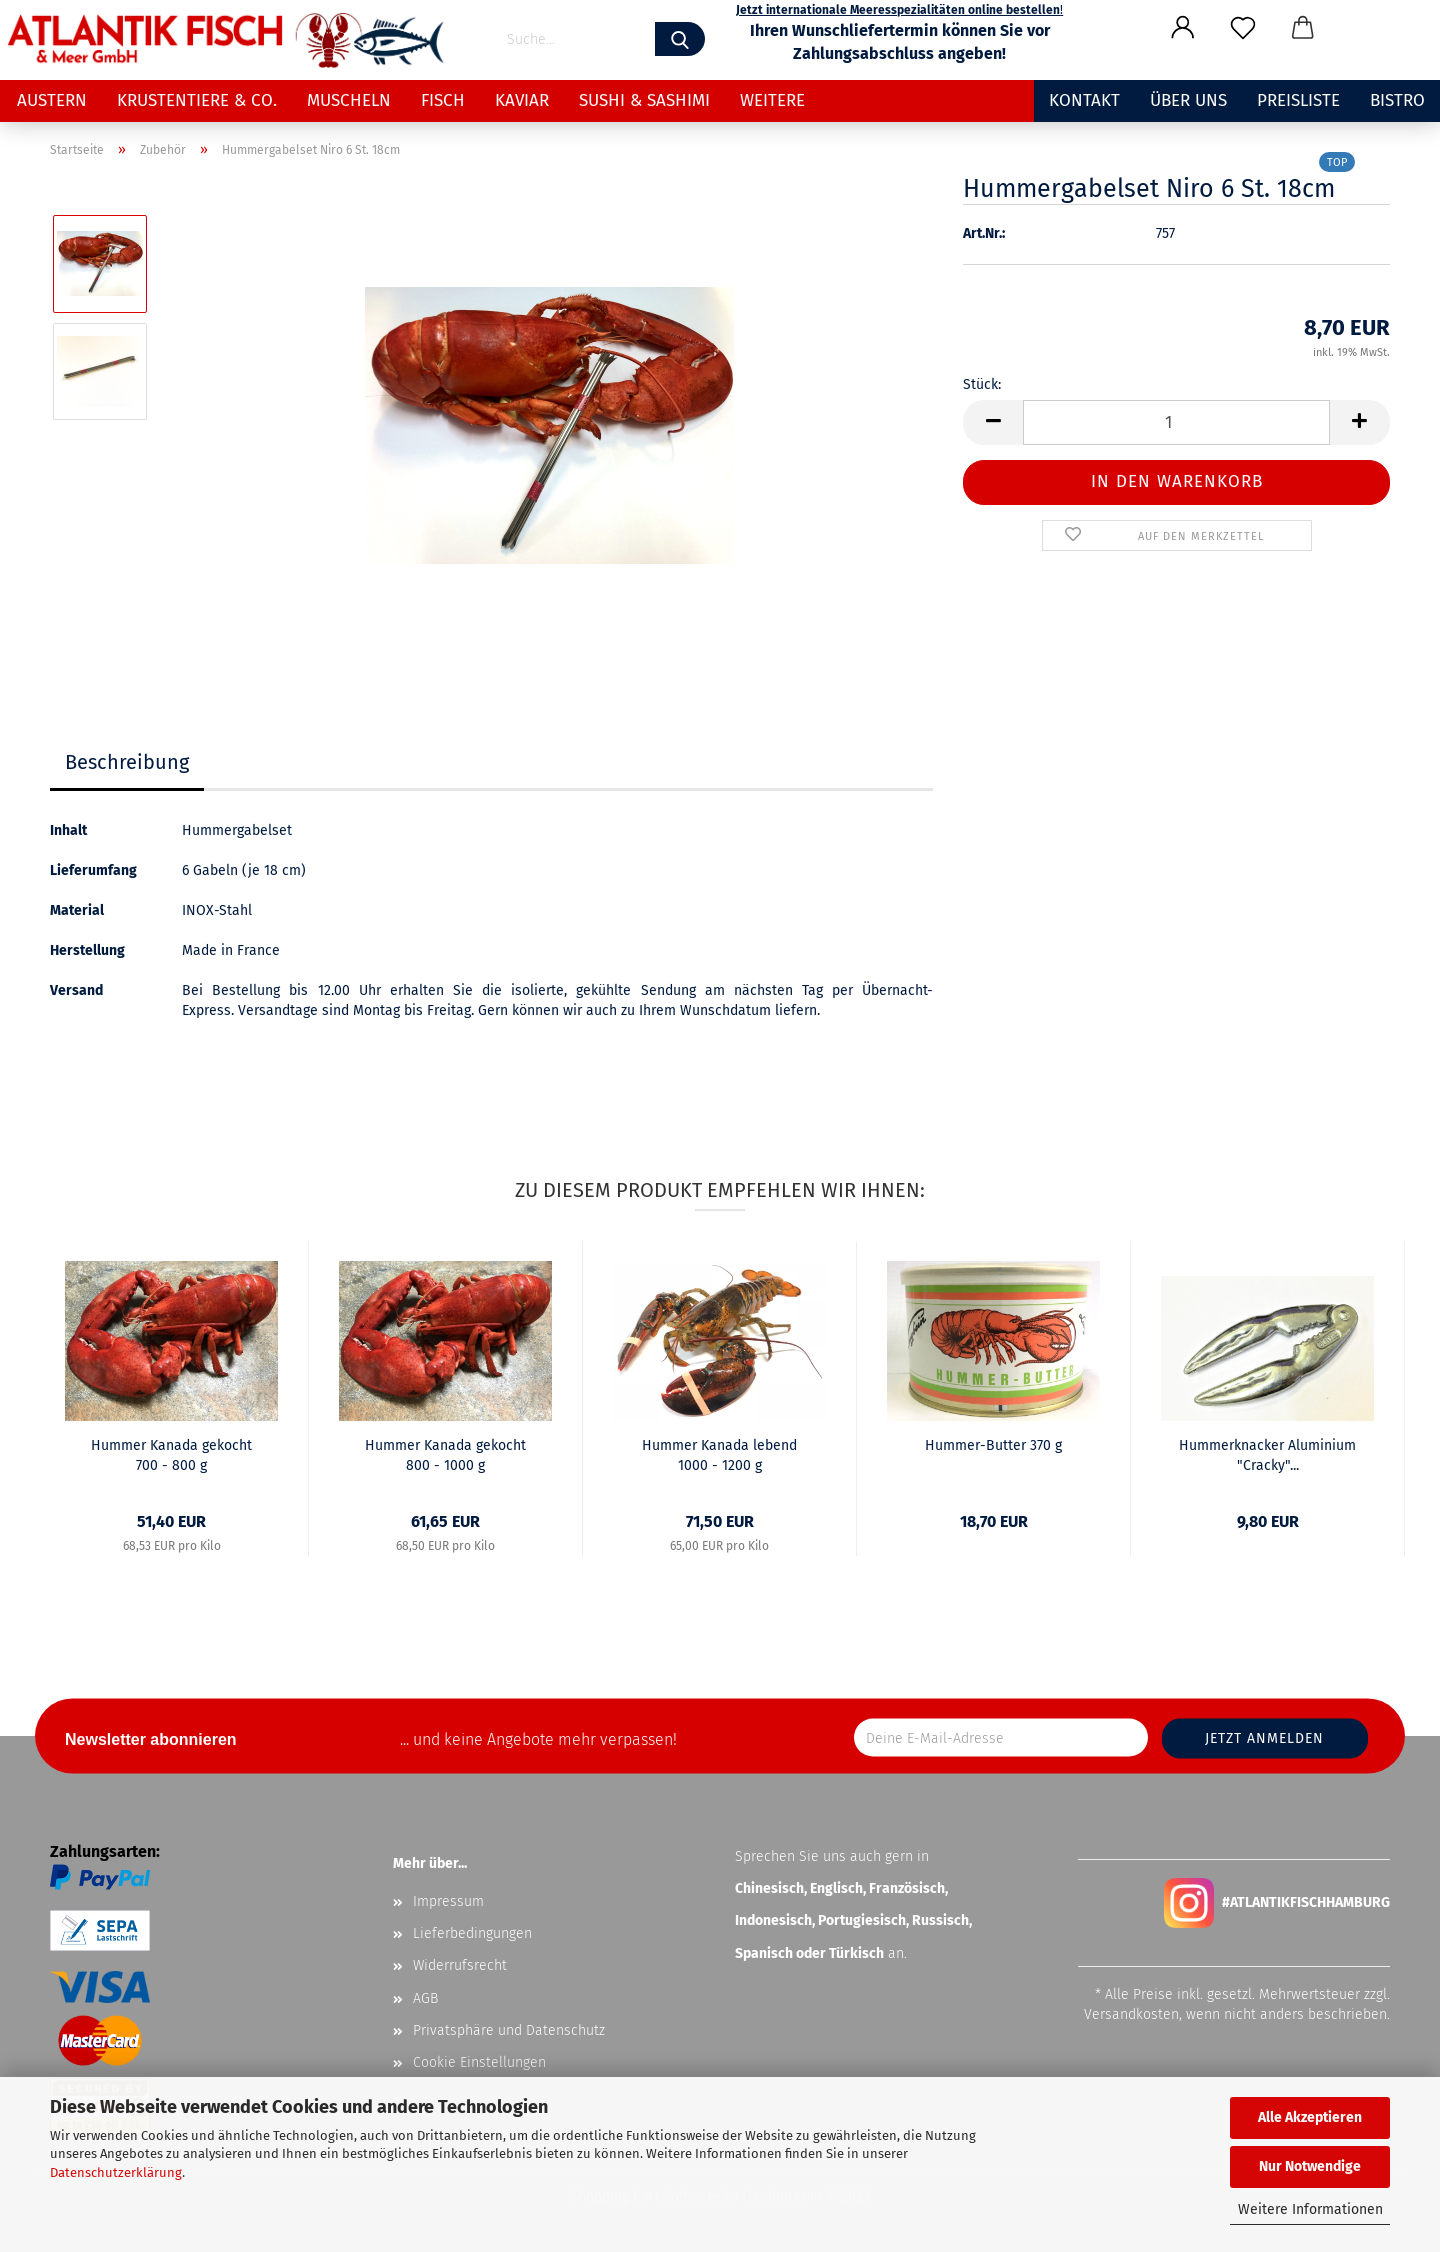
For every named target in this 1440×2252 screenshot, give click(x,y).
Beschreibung (127, 762)
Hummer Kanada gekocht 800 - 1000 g (445, 1455)
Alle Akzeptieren (1310, 2117)
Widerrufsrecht (460, 1965)
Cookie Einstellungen (479, 2062)
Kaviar (522, 100)
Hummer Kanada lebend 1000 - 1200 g (719, 1455)
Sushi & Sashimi (644, 100)
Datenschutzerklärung (116, 2172)
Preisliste (1298, 100)
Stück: (982, 384)
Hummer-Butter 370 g (993, 1445)
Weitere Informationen (1310, 2209)
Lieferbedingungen (472, 1933)
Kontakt (1084, 100)
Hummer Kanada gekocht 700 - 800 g (171, 1455)
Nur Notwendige (1310, 2166)
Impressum (448, 1901)
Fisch (443, 100)
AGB (425, 1998)
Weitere (772, 100)
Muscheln (349, 100)
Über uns (1188, 100)
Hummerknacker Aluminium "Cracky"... (1267, 1455)
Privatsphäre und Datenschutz (509, 2030)
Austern (52, 100)
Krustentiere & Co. (197, 100)
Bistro (1397, 100)
